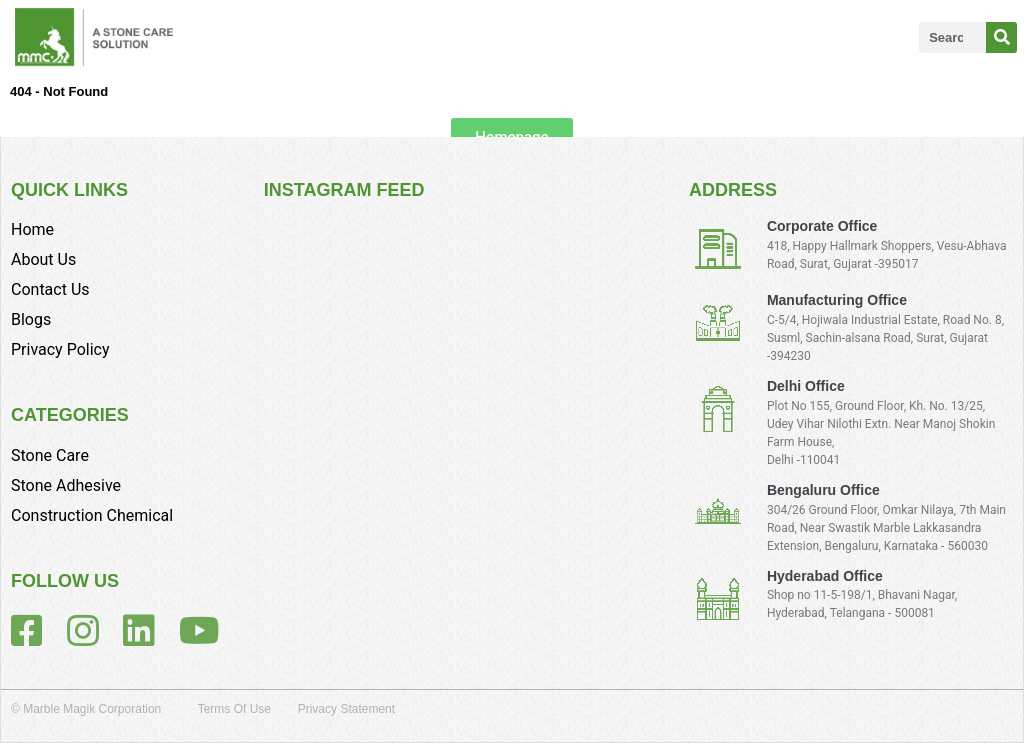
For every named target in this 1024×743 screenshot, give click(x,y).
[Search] (1001, 37)
